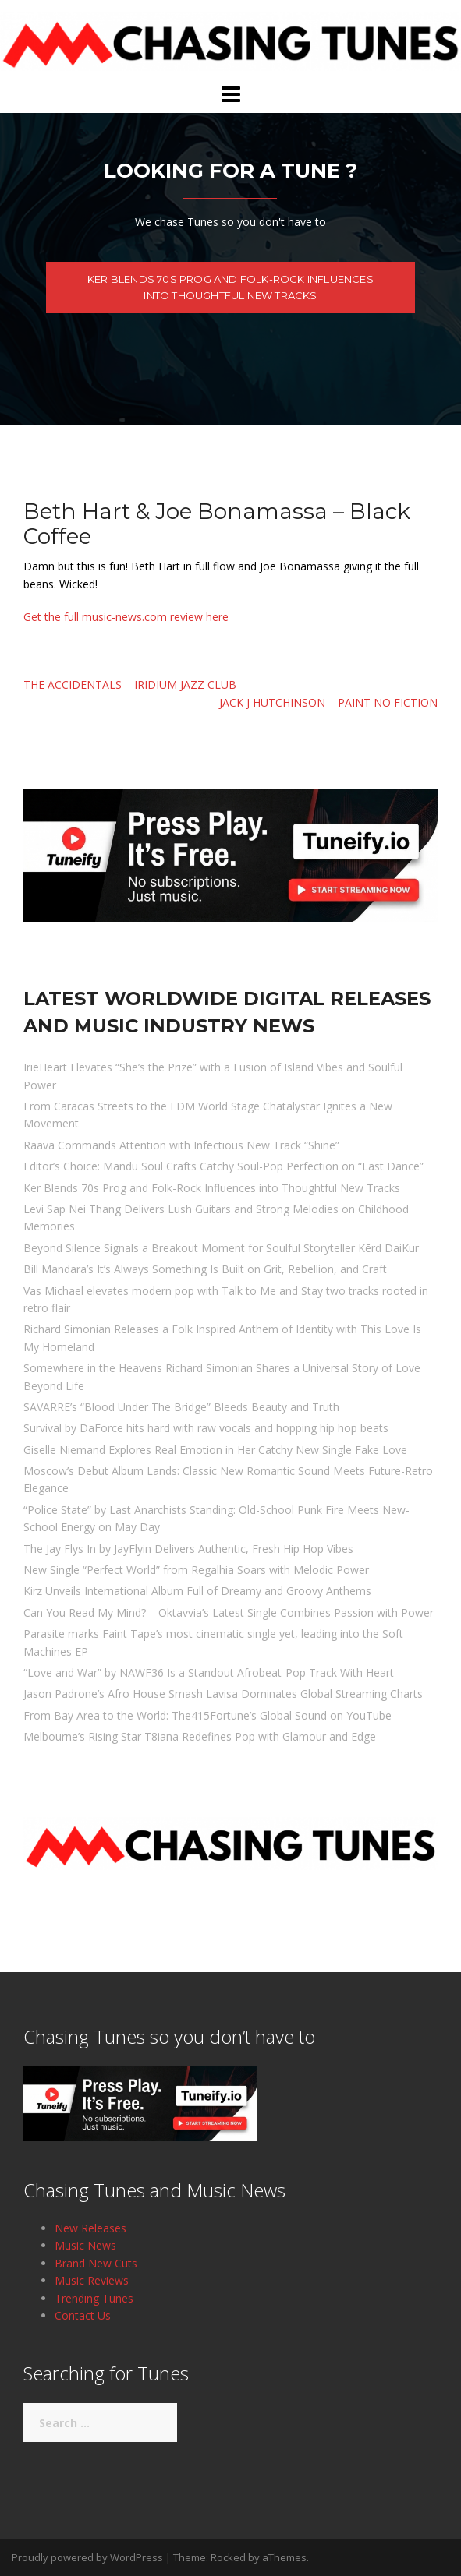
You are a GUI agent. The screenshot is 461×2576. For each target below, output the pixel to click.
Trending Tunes (94, 2298)
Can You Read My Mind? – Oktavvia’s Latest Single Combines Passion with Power (228, 1612)
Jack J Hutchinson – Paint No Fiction (328, 702)
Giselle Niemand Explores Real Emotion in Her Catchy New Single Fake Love (215, 1449)
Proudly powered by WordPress (87, 2557)
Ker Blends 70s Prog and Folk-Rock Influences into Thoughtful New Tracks (230, 287)
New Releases (90, 2228)
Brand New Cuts (96, 2263)
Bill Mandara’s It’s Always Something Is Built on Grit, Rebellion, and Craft (205, 1269)
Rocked (228, 2557)
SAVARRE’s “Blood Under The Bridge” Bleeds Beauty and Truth (181, 1406)
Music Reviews (92, 2280)
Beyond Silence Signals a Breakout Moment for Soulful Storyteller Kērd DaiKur (221, 1247)
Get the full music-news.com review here (126, 616)
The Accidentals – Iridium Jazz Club (129, 684)
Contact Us (83, 2315)
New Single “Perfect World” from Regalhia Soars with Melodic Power (196, 1569)
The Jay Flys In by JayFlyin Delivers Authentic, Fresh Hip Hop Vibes (188, 1548)
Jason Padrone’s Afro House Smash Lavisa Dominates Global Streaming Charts (223, 1693)
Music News (85, 2245)
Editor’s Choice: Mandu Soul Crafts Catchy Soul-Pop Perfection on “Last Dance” (223, 1166)
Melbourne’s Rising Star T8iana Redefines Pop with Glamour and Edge (199, 1736)
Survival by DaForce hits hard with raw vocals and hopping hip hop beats (205, 1427)
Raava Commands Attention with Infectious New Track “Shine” (181, 1145)
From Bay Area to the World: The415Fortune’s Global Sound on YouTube (207, 1715)
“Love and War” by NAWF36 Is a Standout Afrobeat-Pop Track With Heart (208, 1672)
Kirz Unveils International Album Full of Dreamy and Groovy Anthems (197, 1590)
